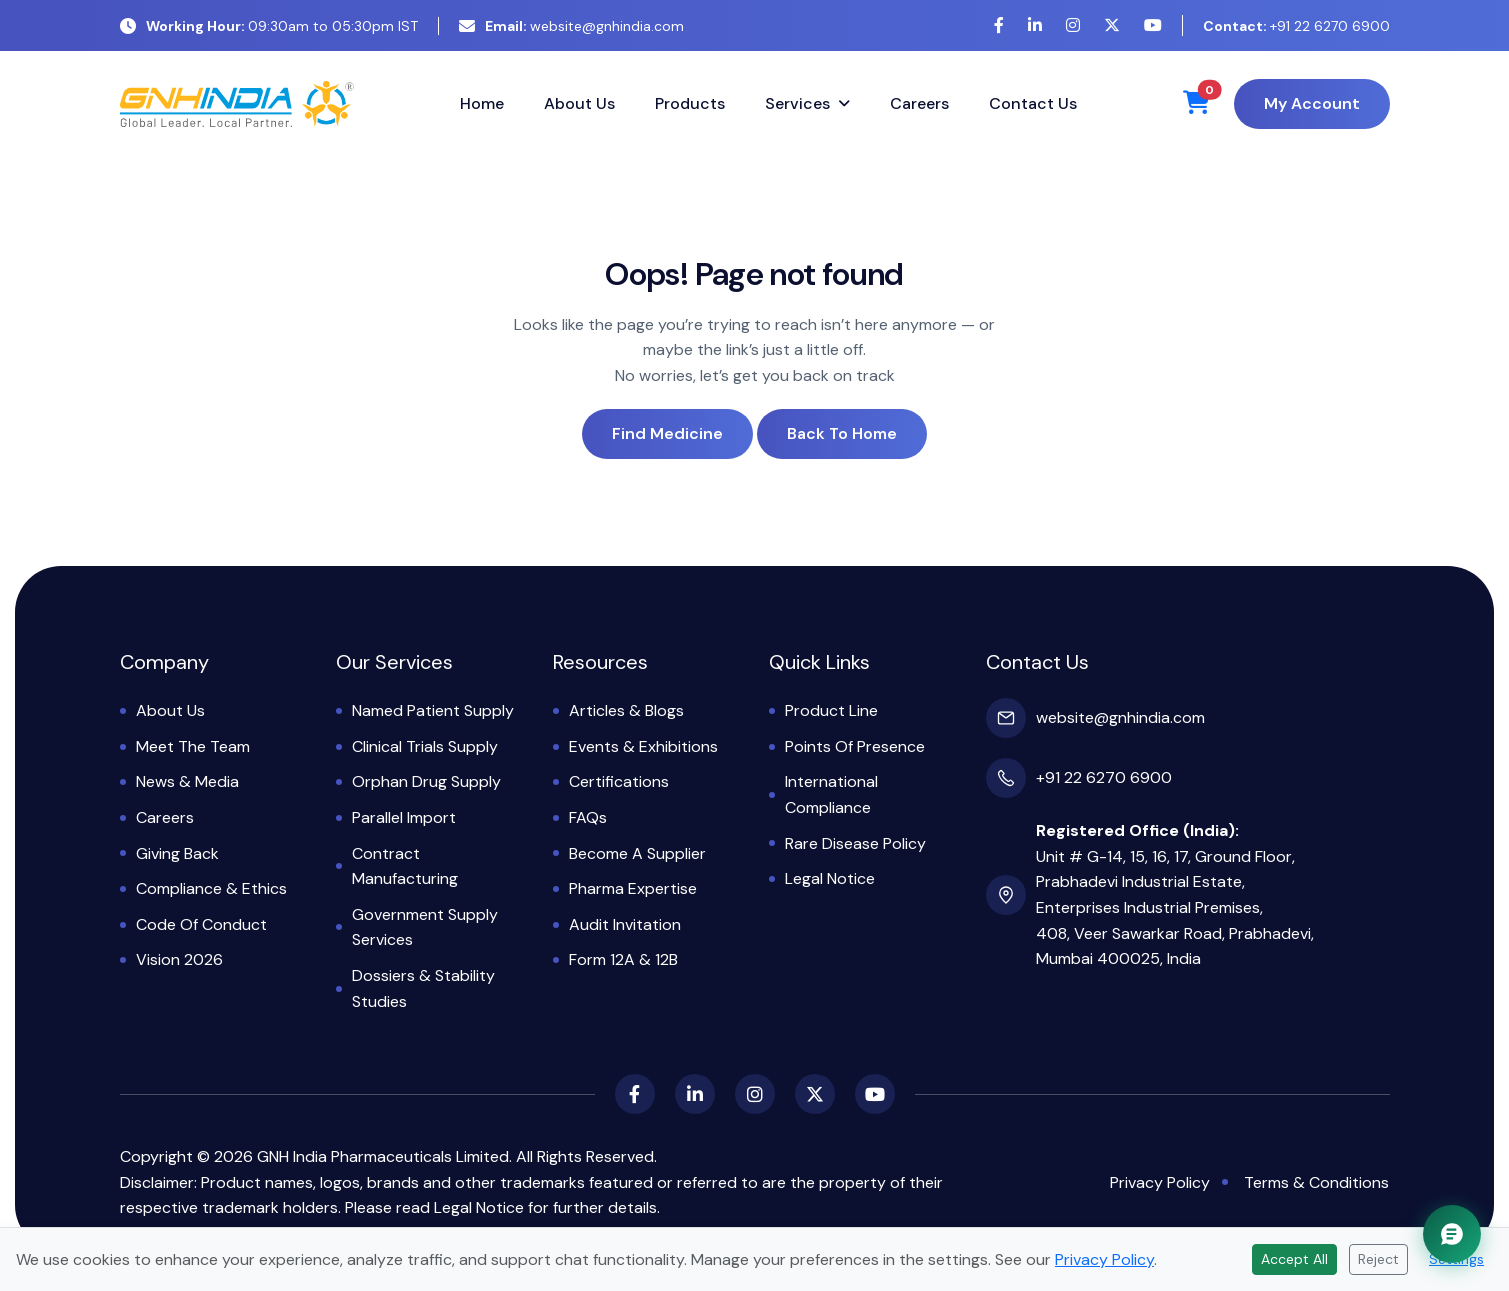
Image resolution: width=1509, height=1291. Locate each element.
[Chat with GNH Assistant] (1452, 1234)
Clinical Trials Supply (425, 746)
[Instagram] (1073, 25)
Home (482, 103)
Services (797, 103)
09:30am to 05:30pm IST (269, 26)
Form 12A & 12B (623, 959)
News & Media (187, 781)
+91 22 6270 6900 (1296, 26)
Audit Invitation (625, 924)
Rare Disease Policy (855, 843)
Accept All (1294, 1259)
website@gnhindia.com (571, 26)
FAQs (588, 817)
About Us (579, 103)
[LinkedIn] (1035, 25)
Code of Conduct (201, 924)
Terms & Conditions (1316, 1182)
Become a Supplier (637, 853)
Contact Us (1033, 103)
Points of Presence (855, 746)
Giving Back (177, 853)
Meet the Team (193, 746)
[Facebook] (999, 25)
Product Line (831, 710)
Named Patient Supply (433, 710)
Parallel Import (404, 817)
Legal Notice (830, 878)
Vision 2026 (179, 959)
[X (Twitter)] (1112, 25)
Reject (1378, 1259)
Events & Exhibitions (643, 746)
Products (690, 103)
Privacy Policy (1160, 1182)
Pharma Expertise (633, 888)
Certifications (619, 781)
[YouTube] (1153, 25)
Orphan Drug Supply (426, 781)
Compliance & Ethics (211, 888)
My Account (1312, 103)
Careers (919, 103)
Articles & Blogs (626, 710)
